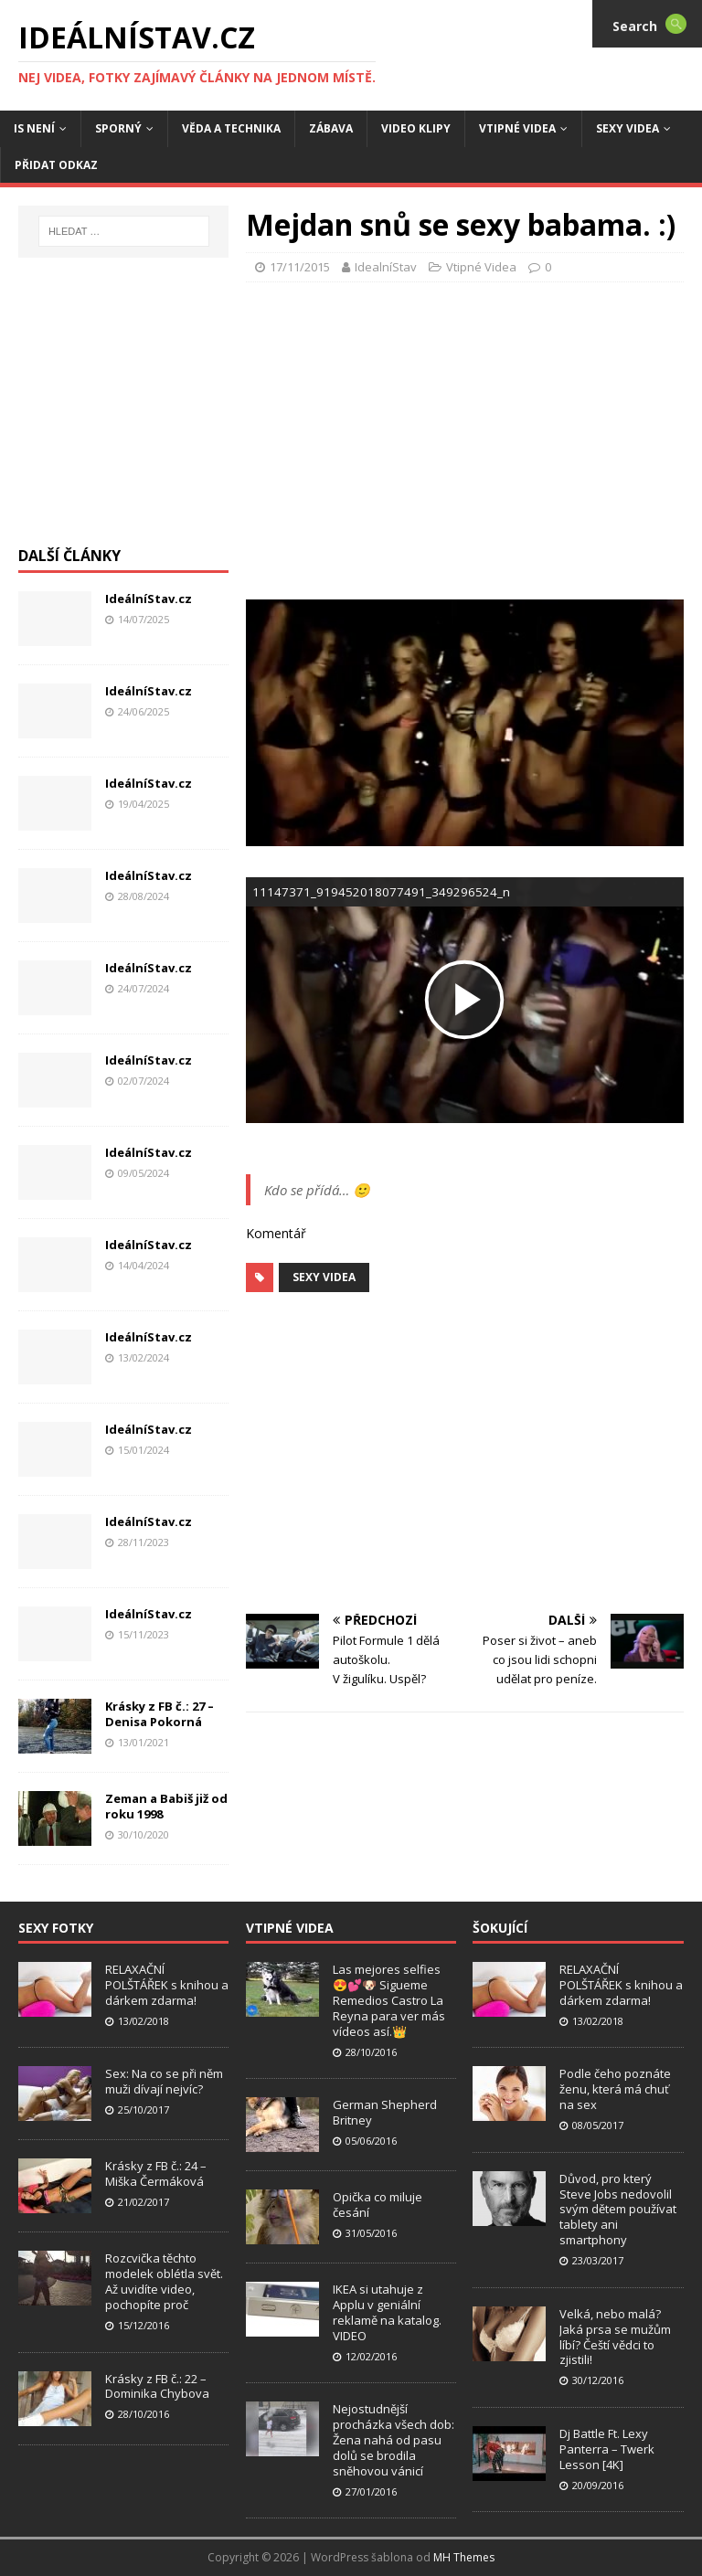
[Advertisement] (474, 438)
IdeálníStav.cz (148, 598)
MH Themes (464, 2557)
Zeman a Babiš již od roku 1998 (166, 1806)
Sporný (118, 128)
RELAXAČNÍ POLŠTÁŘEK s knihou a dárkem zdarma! (167, 1985)
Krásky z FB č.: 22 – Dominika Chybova (157, 2386)
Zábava (331, 128)
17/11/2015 (300, 267)
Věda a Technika (231, 128)
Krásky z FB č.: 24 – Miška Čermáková (156, 2173)
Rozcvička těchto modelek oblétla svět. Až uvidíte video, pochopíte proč (164, 2281)
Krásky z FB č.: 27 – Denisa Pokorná (159, 1714)
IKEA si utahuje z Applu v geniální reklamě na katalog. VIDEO (387, 2312)
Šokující (500, 1927)
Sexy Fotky (55, 1927)
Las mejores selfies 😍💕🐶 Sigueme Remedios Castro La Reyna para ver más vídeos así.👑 (389, 2000)
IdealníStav (386, 267)
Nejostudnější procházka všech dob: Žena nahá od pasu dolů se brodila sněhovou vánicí (393, 2440)
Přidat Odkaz (56, 165)
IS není (34, 128)
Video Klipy (416, 128)
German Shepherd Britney (385, 2112)
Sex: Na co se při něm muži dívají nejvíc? (164, 2081)
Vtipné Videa (517, 128)
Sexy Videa (324, 1277)
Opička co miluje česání (377, 2205)
